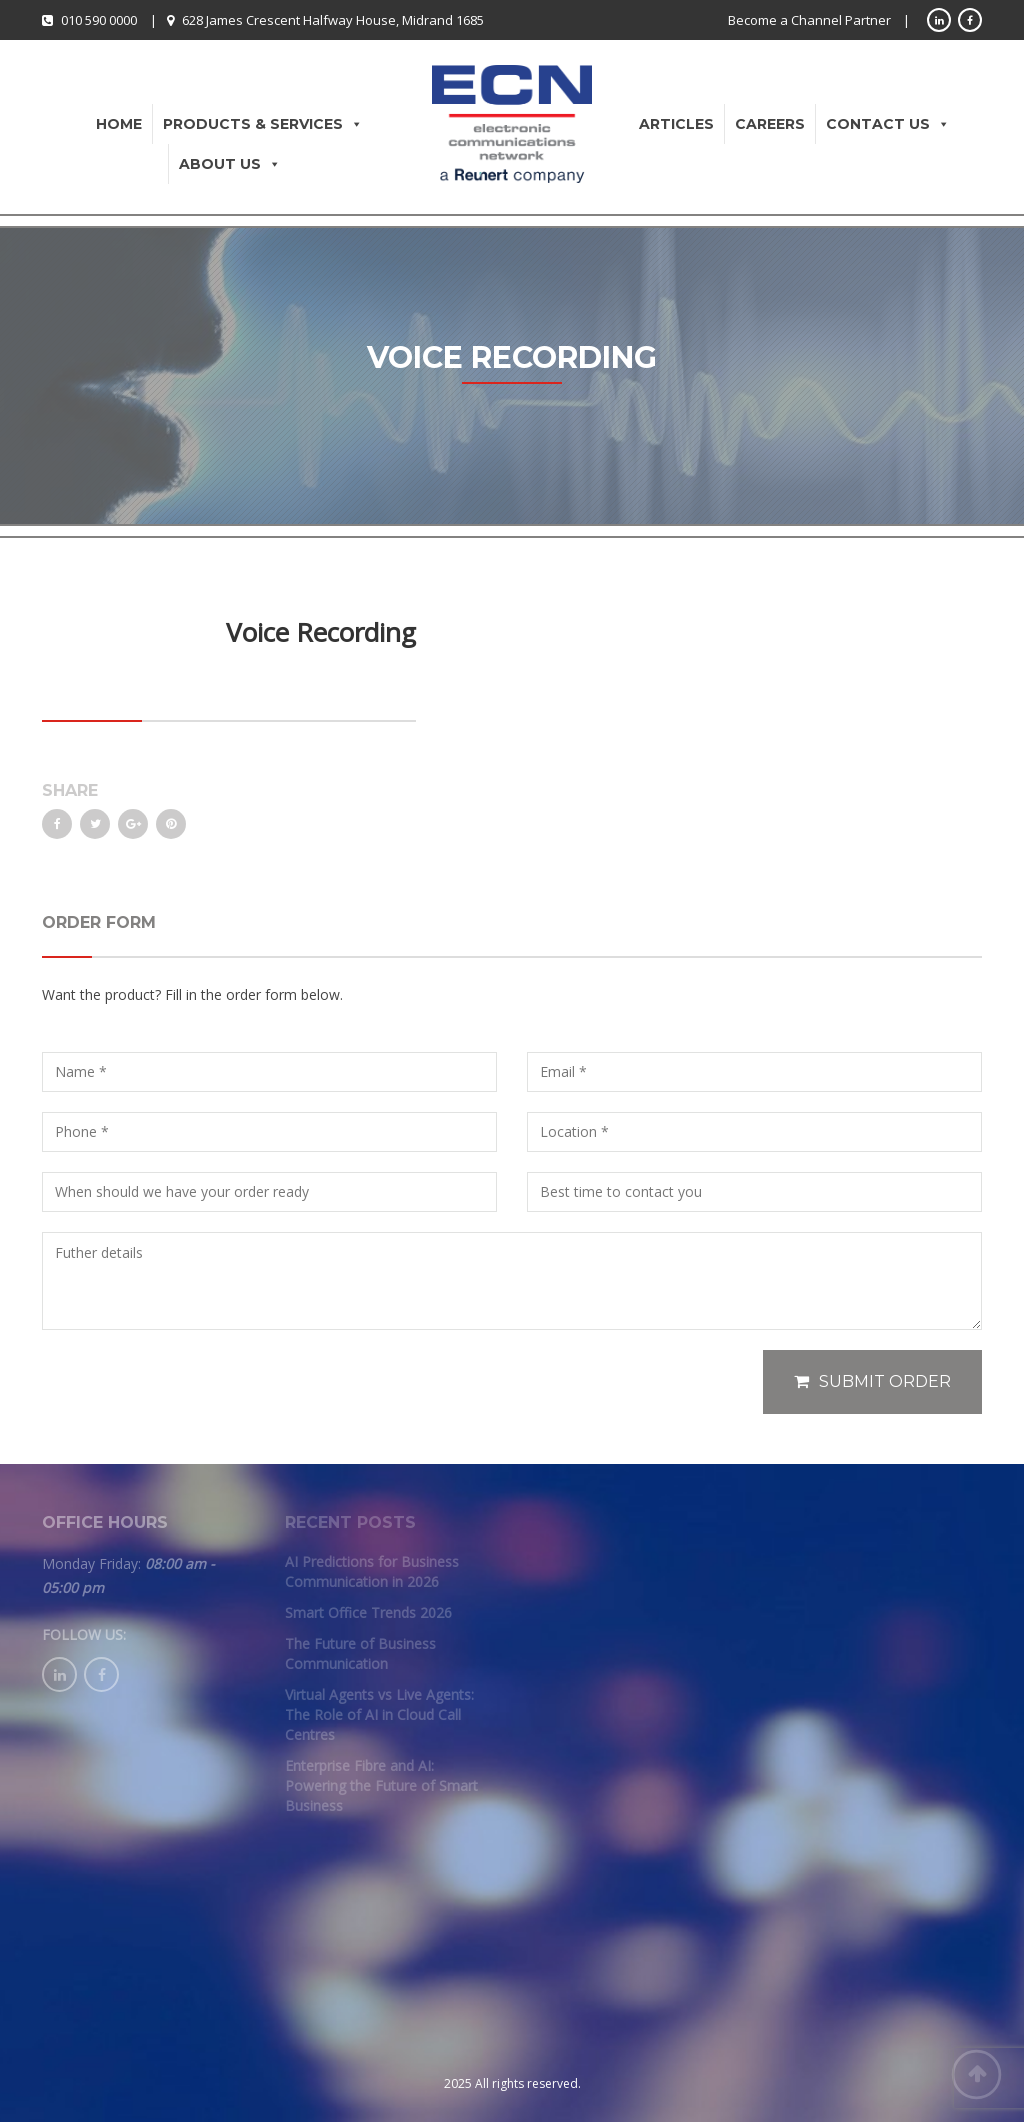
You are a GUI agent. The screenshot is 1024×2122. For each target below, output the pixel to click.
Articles (676, 124)
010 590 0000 (99, 20)
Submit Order (872, 1381)
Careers (770, 124)
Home (119, 124)
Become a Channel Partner (809, 20)
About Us (230, 164)
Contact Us (888, 124)
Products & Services (263, 124)
